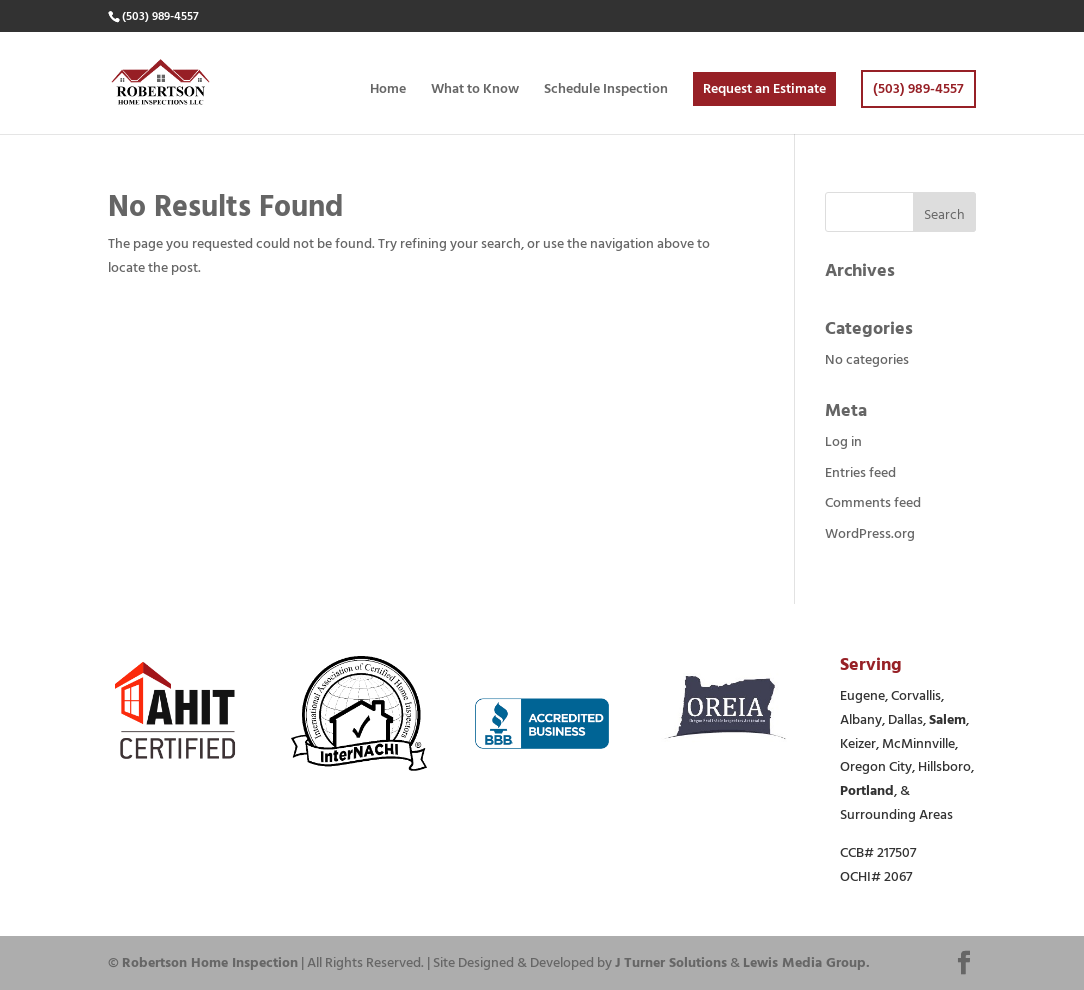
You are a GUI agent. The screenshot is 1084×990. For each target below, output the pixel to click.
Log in (843, 441)
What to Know (475, 91)
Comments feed (873, 502)
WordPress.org (870, 533)
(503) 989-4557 (918, 88)
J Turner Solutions (671, 962)
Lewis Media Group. (806, 962)
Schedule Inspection (606, 91)
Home (388, 91)
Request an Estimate (764, 88)
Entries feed (860, 472)
